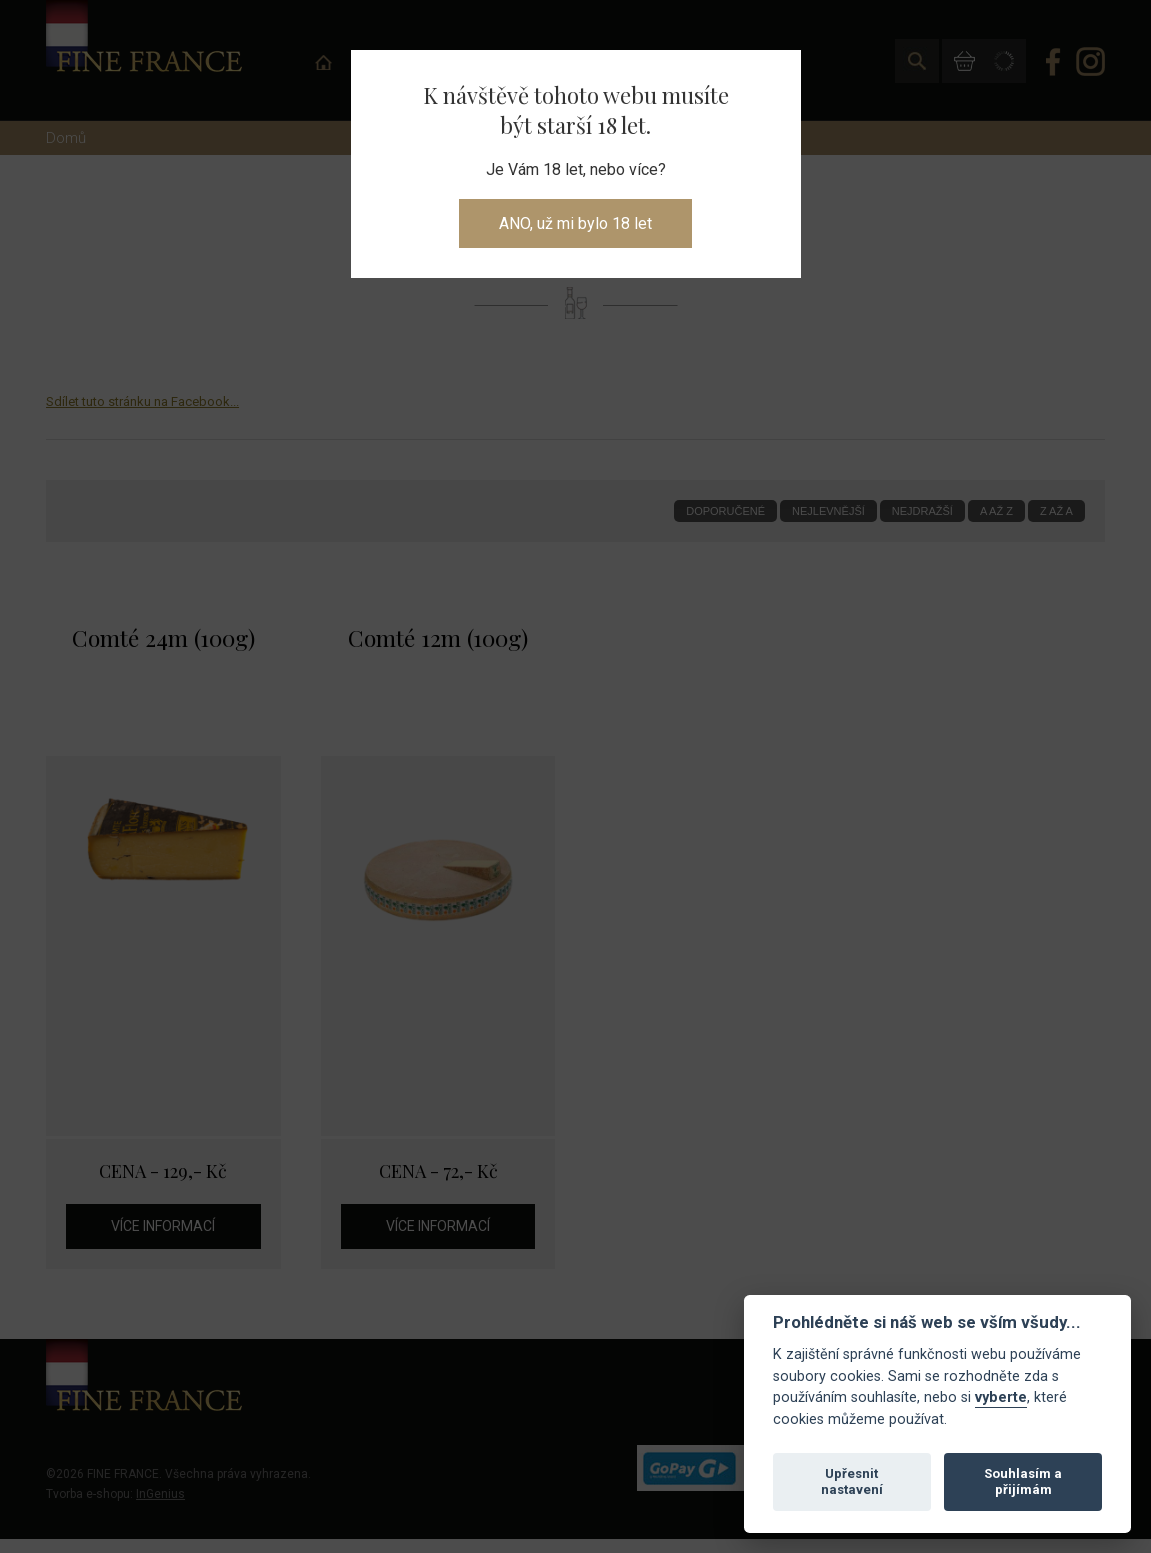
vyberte (1001, 1397)
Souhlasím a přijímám (1023, 1481)
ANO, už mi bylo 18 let (575, 223)
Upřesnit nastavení (852, 1481)
